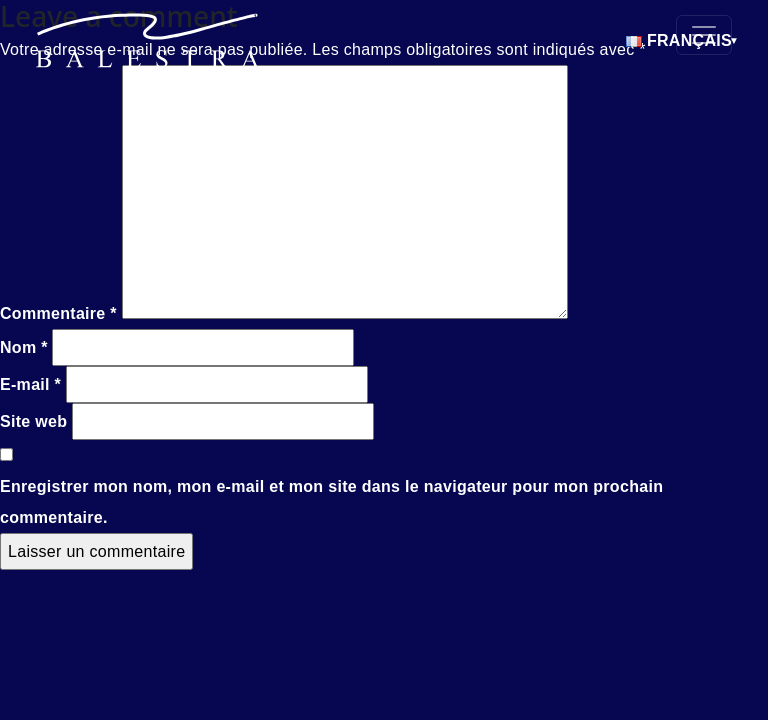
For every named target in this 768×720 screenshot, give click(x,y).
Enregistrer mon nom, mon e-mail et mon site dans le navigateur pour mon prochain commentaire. (331, 502)
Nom (24, 347)
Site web (33, 421)
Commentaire (58, 313)
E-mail (30, 384)
